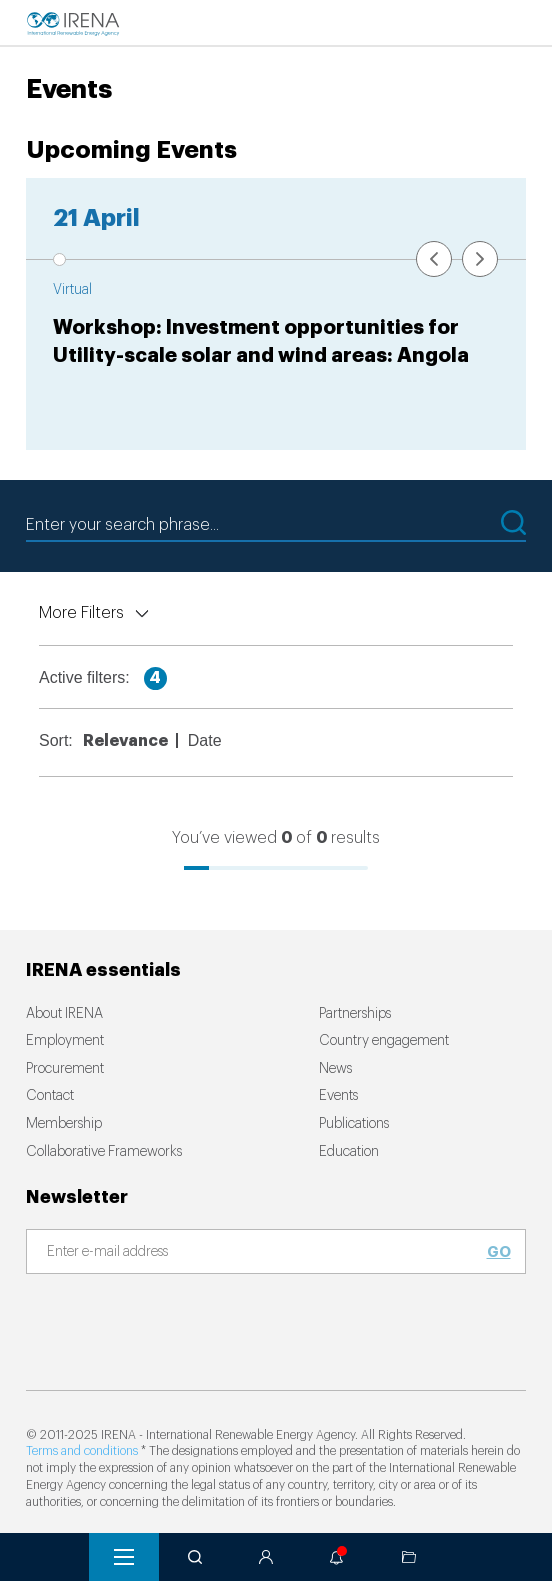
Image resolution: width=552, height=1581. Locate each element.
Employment (65, 1041)
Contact (50, 1096)
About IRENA (64, 1014)
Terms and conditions (82, 1451)
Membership (64, 1124)
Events (338, 1096)
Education (349, 1152)
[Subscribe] (264, 1253)
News (335, 1069)
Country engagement (384, 1041)
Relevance (125, 741)
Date (205, 740)
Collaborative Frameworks (104, 1152)
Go (499, 1252)
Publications (354, 1124)
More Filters (81, 613)
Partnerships (355, 1014)
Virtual (72, 290)
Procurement (65, 1069)
